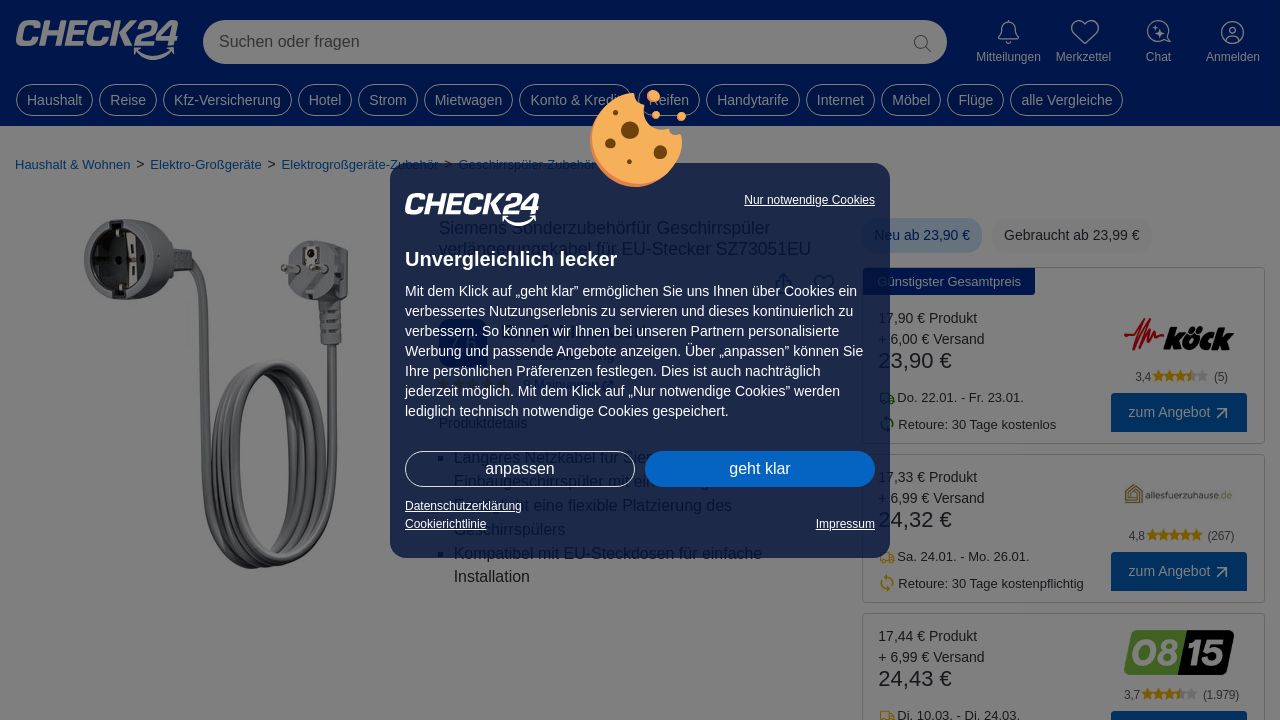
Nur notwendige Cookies (809, 200)
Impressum (845, 524)
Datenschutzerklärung (463, 506)
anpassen (519, 468)
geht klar (759, 468)
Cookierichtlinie (445, 524)
